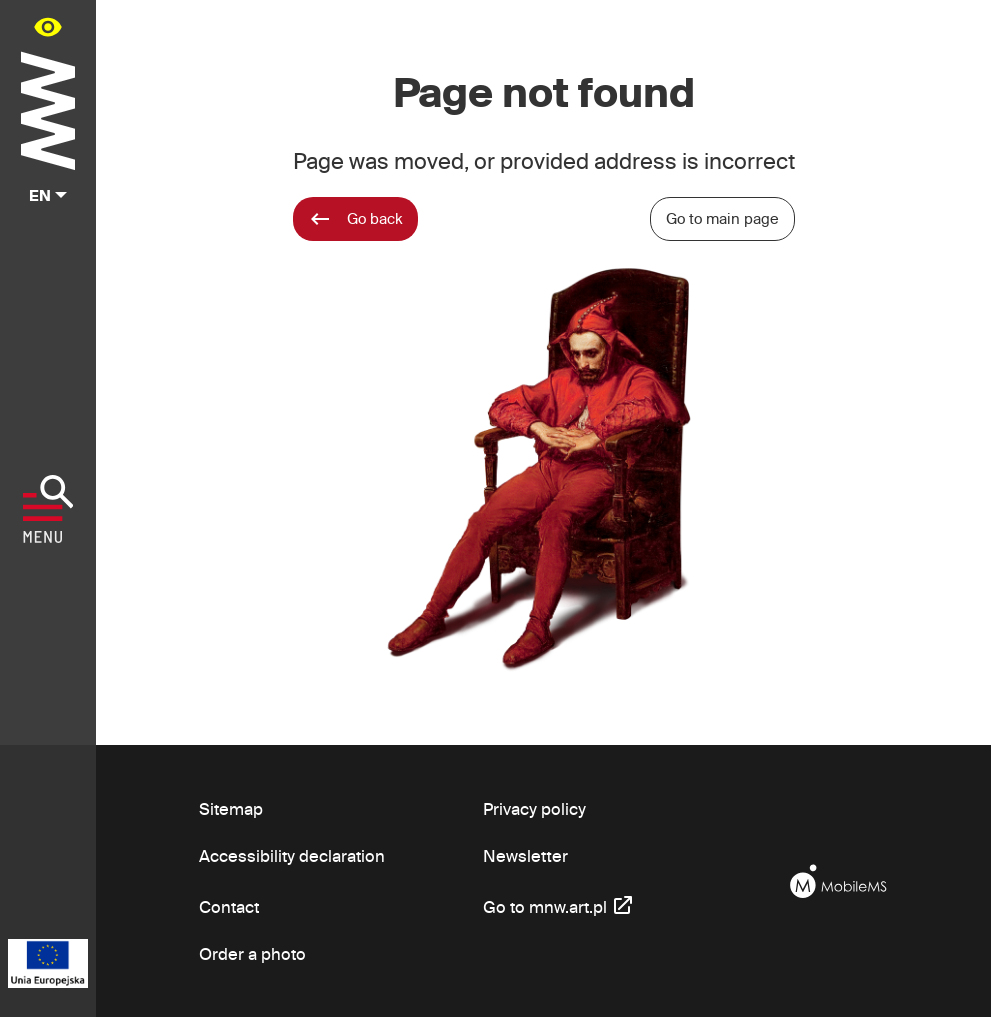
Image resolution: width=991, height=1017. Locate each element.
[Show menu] (48, 509)
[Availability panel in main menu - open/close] (48, 26)
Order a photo (252, 953)
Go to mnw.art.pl (559, 904)
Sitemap (231, 808)
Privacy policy (534, 808)
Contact (229, 906)
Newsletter (525, 855)
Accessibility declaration (292, 855)
